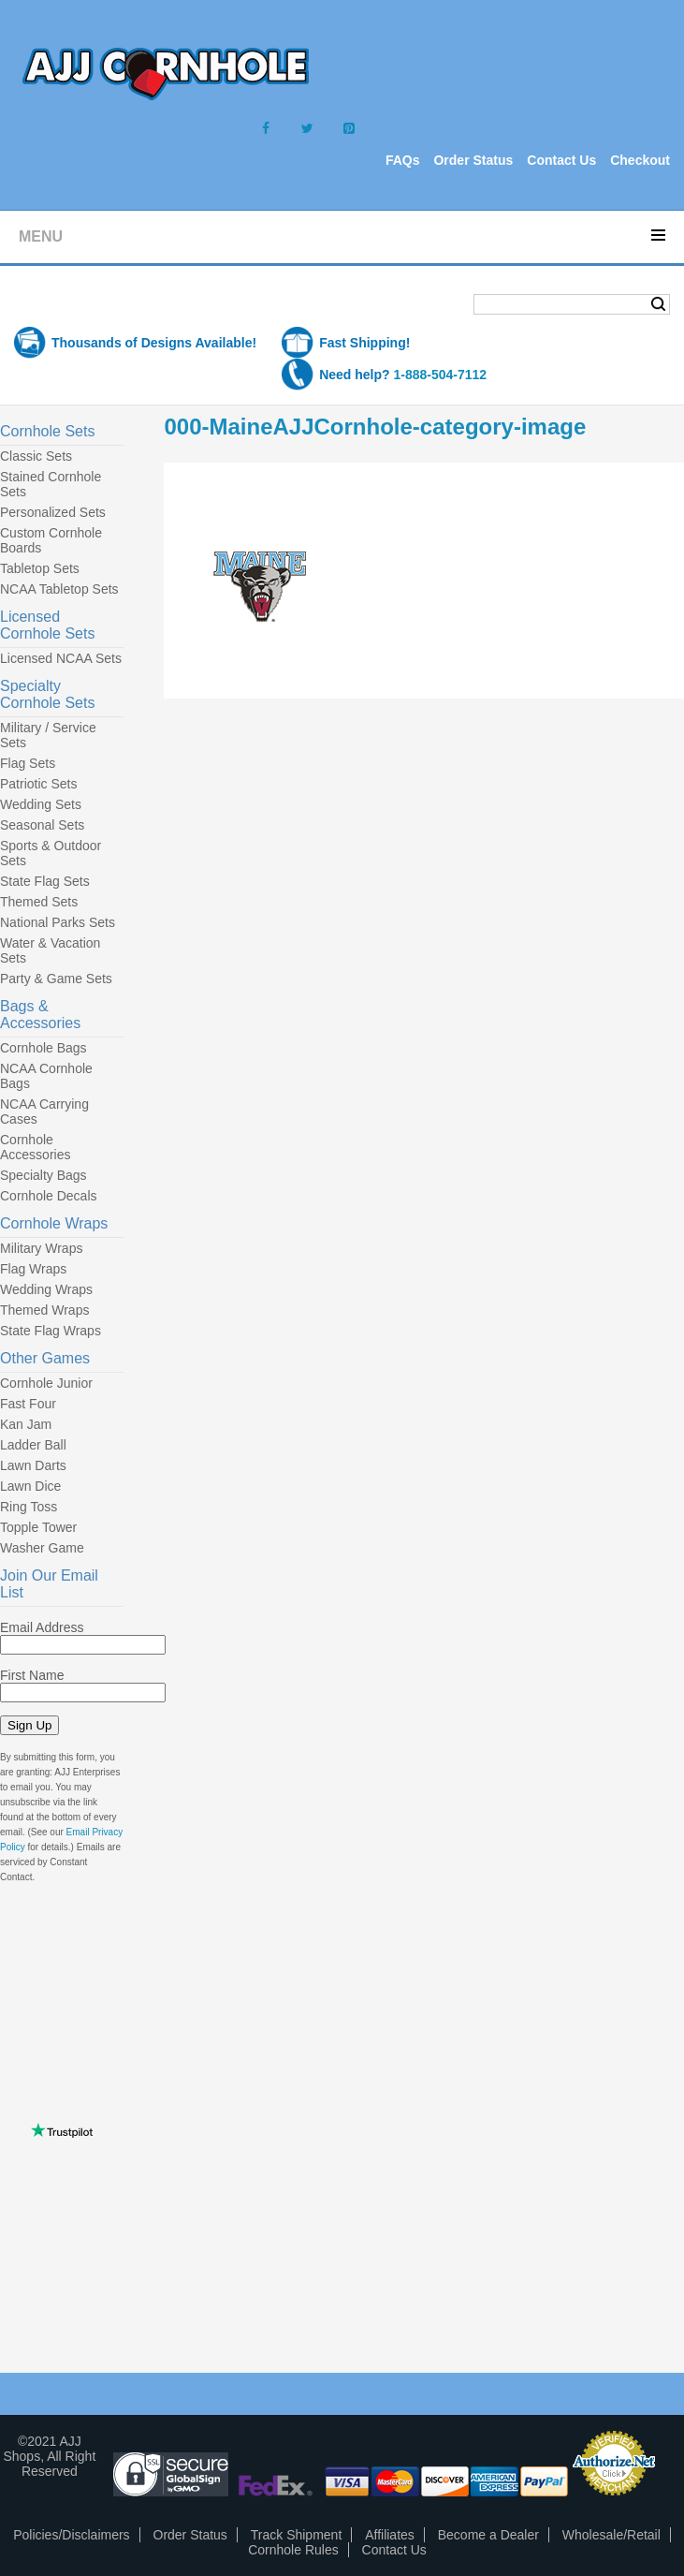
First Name (32, 1675)
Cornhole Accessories (35, 1147)
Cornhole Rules (293, 2549)
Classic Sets (36, 456)
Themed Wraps (44, 1310)
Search (658, 304)
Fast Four (28, 1403)
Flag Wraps (33, 1268)
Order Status (473, 160)
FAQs (403, 160)
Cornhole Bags (43, 1047)
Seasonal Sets (42, 824)
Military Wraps (41, 1248)
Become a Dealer (488, 2534)
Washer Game (42, 1547)
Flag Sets (27, 763)
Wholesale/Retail (611, 2534)
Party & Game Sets (56, 978)
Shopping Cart (87, 306)
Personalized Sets (53, 512)
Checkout (640, 160)
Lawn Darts (33, 1465)
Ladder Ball (33, 1444)
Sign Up (29, 1725)
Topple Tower (38, 1527)
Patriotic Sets (38, 783)
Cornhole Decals (48, 1195)
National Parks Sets (57, 922)
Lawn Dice (30, 1486)
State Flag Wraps (50, 1330)
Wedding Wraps (46, 1289)
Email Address (41, 1627)
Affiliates (390, 2534)
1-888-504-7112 (440, 374)
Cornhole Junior (46, 1383)
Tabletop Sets (40, 568)
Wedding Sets (40, 804)
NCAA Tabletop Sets (59, 588)
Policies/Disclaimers (71, 2534)
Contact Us (561, 160)
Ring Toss (28, 1506)
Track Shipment (296, 2534)
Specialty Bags (43, 1175)
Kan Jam (25, 1424)
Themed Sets (39, 901)
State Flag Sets (45, 881)
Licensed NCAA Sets (61, 658)
